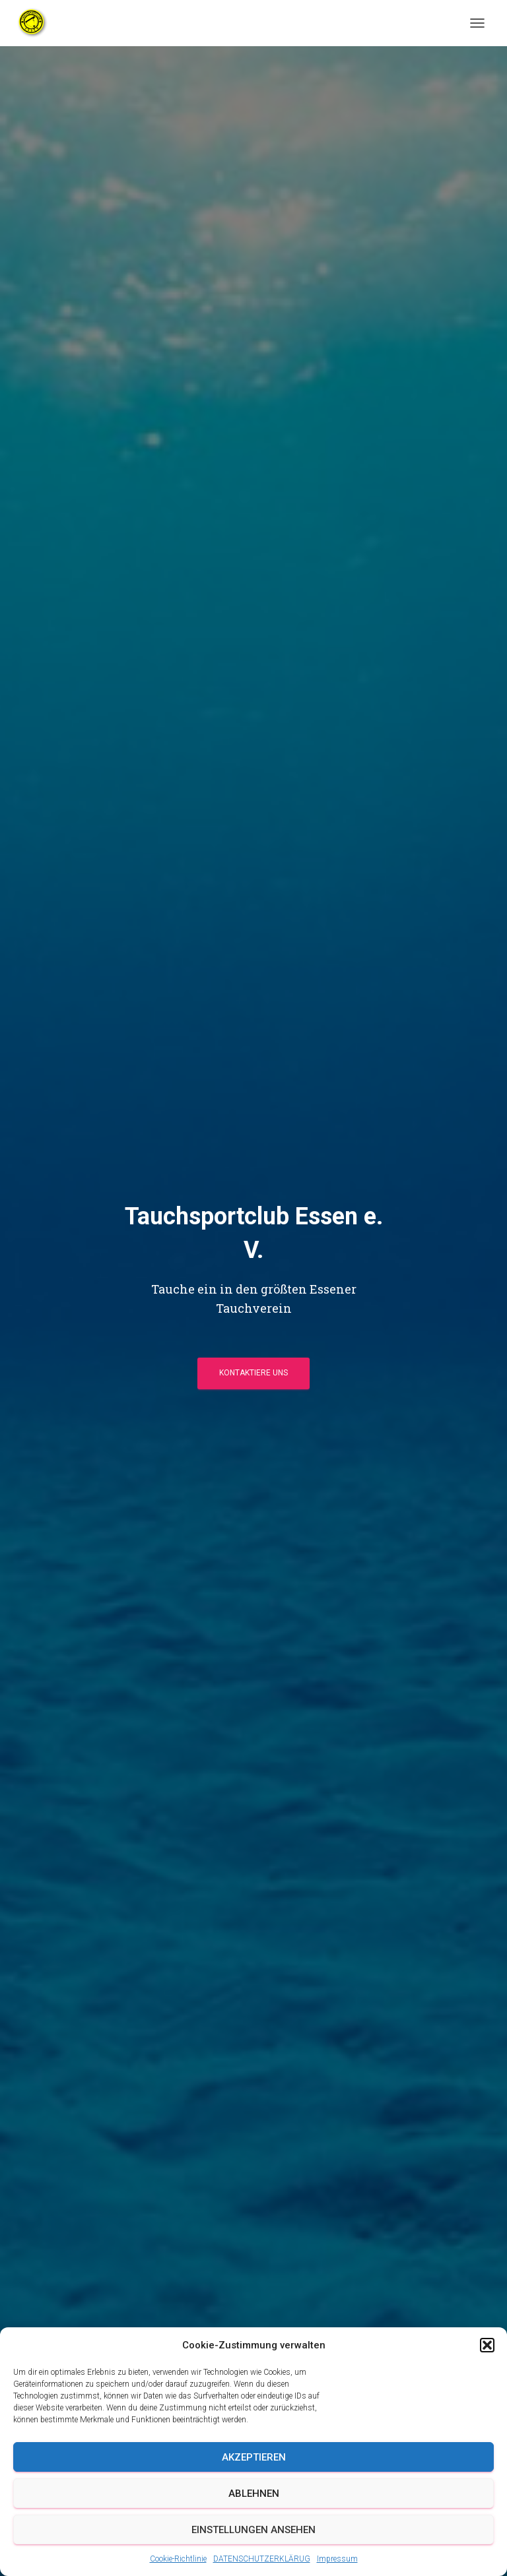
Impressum (337, 2558)
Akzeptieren (254, 2457)
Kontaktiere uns (253, 1372)
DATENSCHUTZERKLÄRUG (261, 2558)
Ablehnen (253, 2493)
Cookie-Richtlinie (178, 2558)
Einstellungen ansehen (253, 2530)
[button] (487, 2345)
